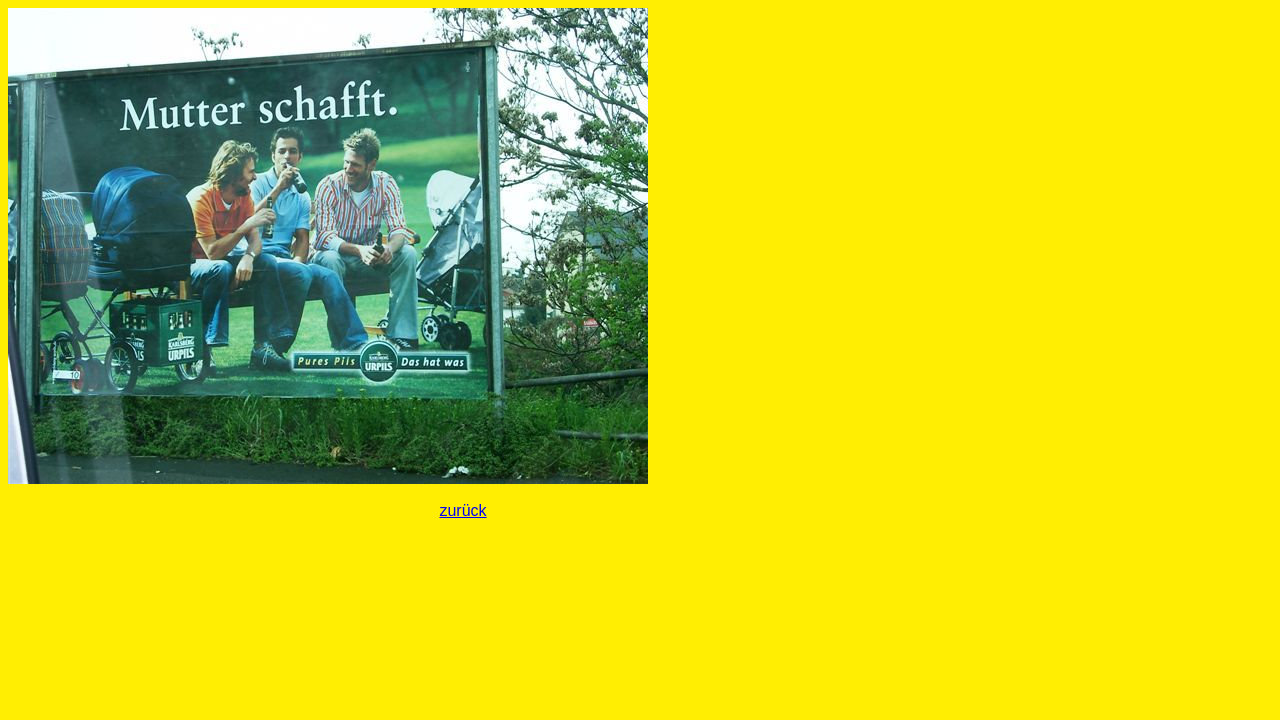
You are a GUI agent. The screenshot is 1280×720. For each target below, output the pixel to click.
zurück (462, 510)
